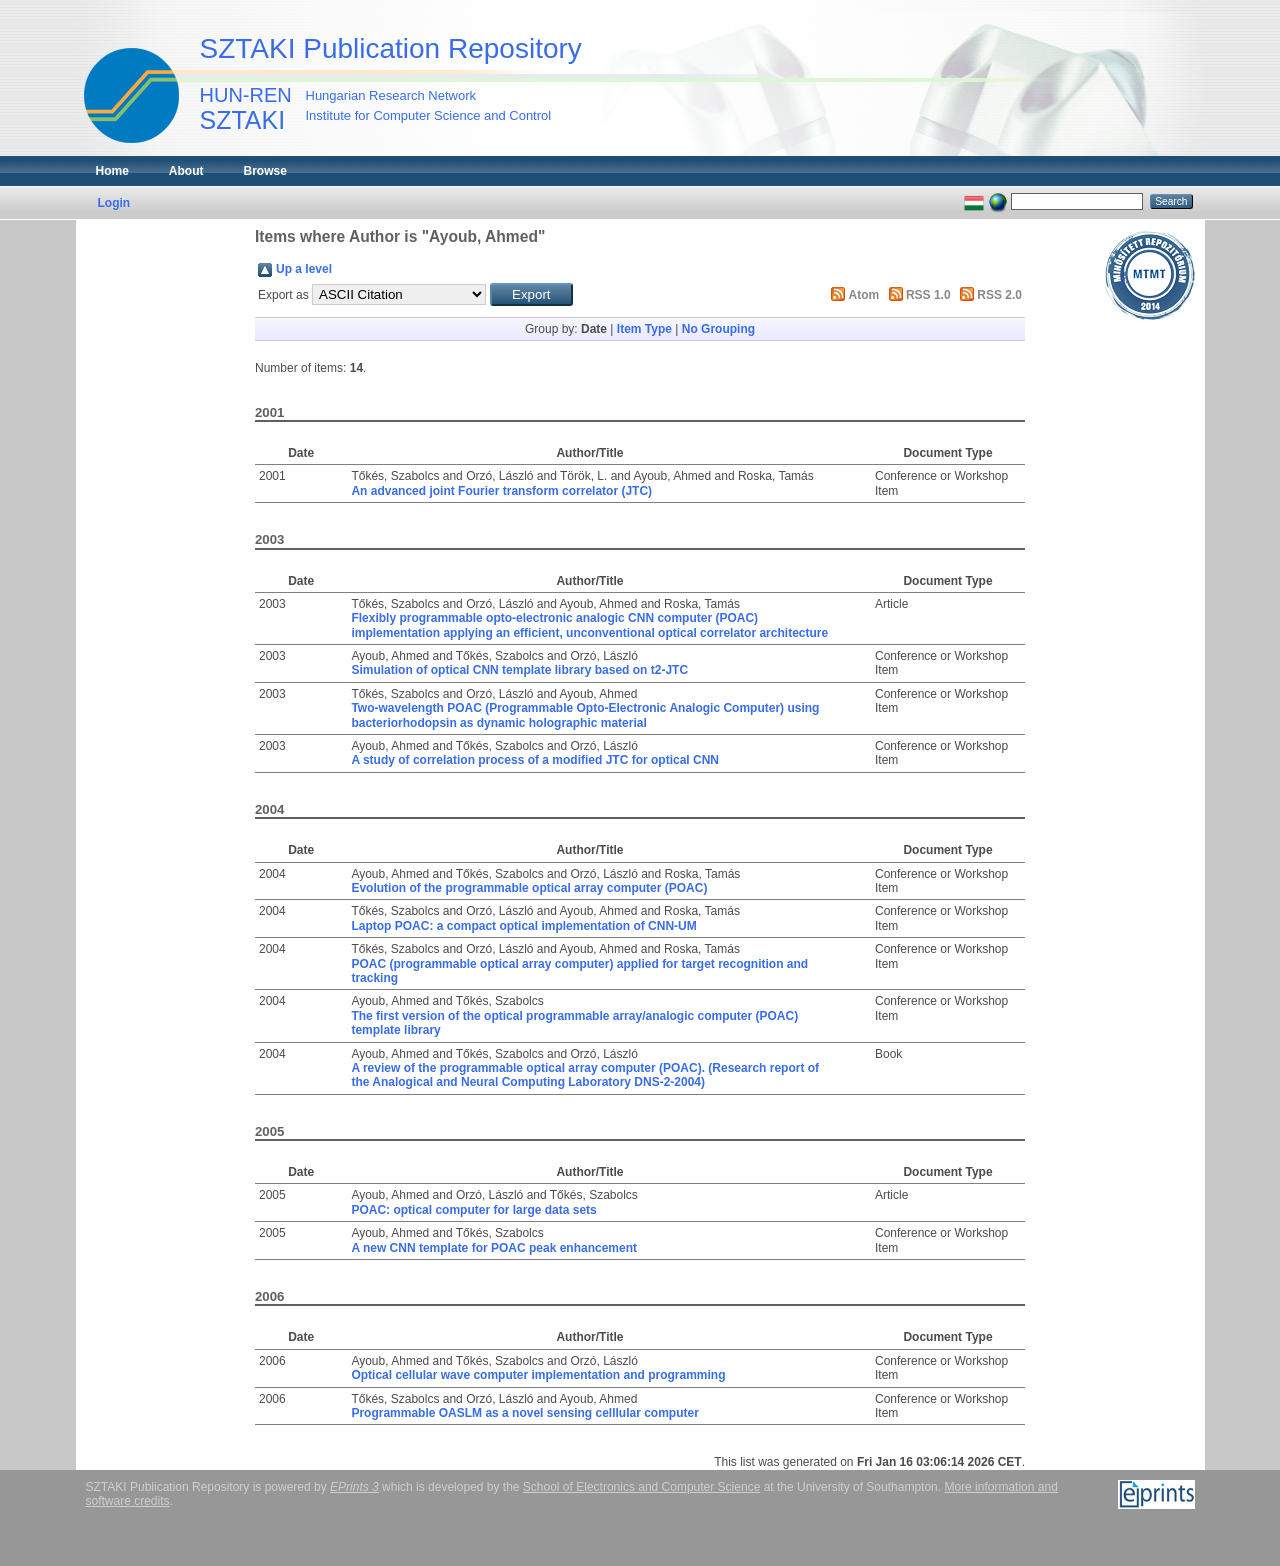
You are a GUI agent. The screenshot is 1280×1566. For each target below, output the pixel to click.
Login (114, 203)
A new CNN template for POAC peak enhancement (494, 1248)
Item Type (644, 329)
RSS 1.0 (928, 295)
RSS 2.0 (999, 295)
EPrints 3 (354, 1487)
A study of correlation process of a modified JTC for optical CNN (535, 760)
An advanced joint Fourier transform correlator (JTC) (501, 491)
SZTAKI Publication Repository (391, 48)
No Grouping (718, 329)
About (186, 171)
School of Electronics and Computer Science (641, 1487)
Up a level (304, 269)
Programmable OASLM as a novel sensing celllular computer (524, 1413)
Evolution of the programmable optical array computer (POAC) (529, 888)
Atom (864, 295)
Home (112, 171)
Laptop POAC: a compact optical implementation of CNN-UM (523, 926)
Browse (265, 171)
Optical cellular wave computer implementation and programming (538, 1375)
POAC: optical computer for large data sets (473, 1210)
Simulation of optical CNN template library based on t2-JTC (519, 670)
